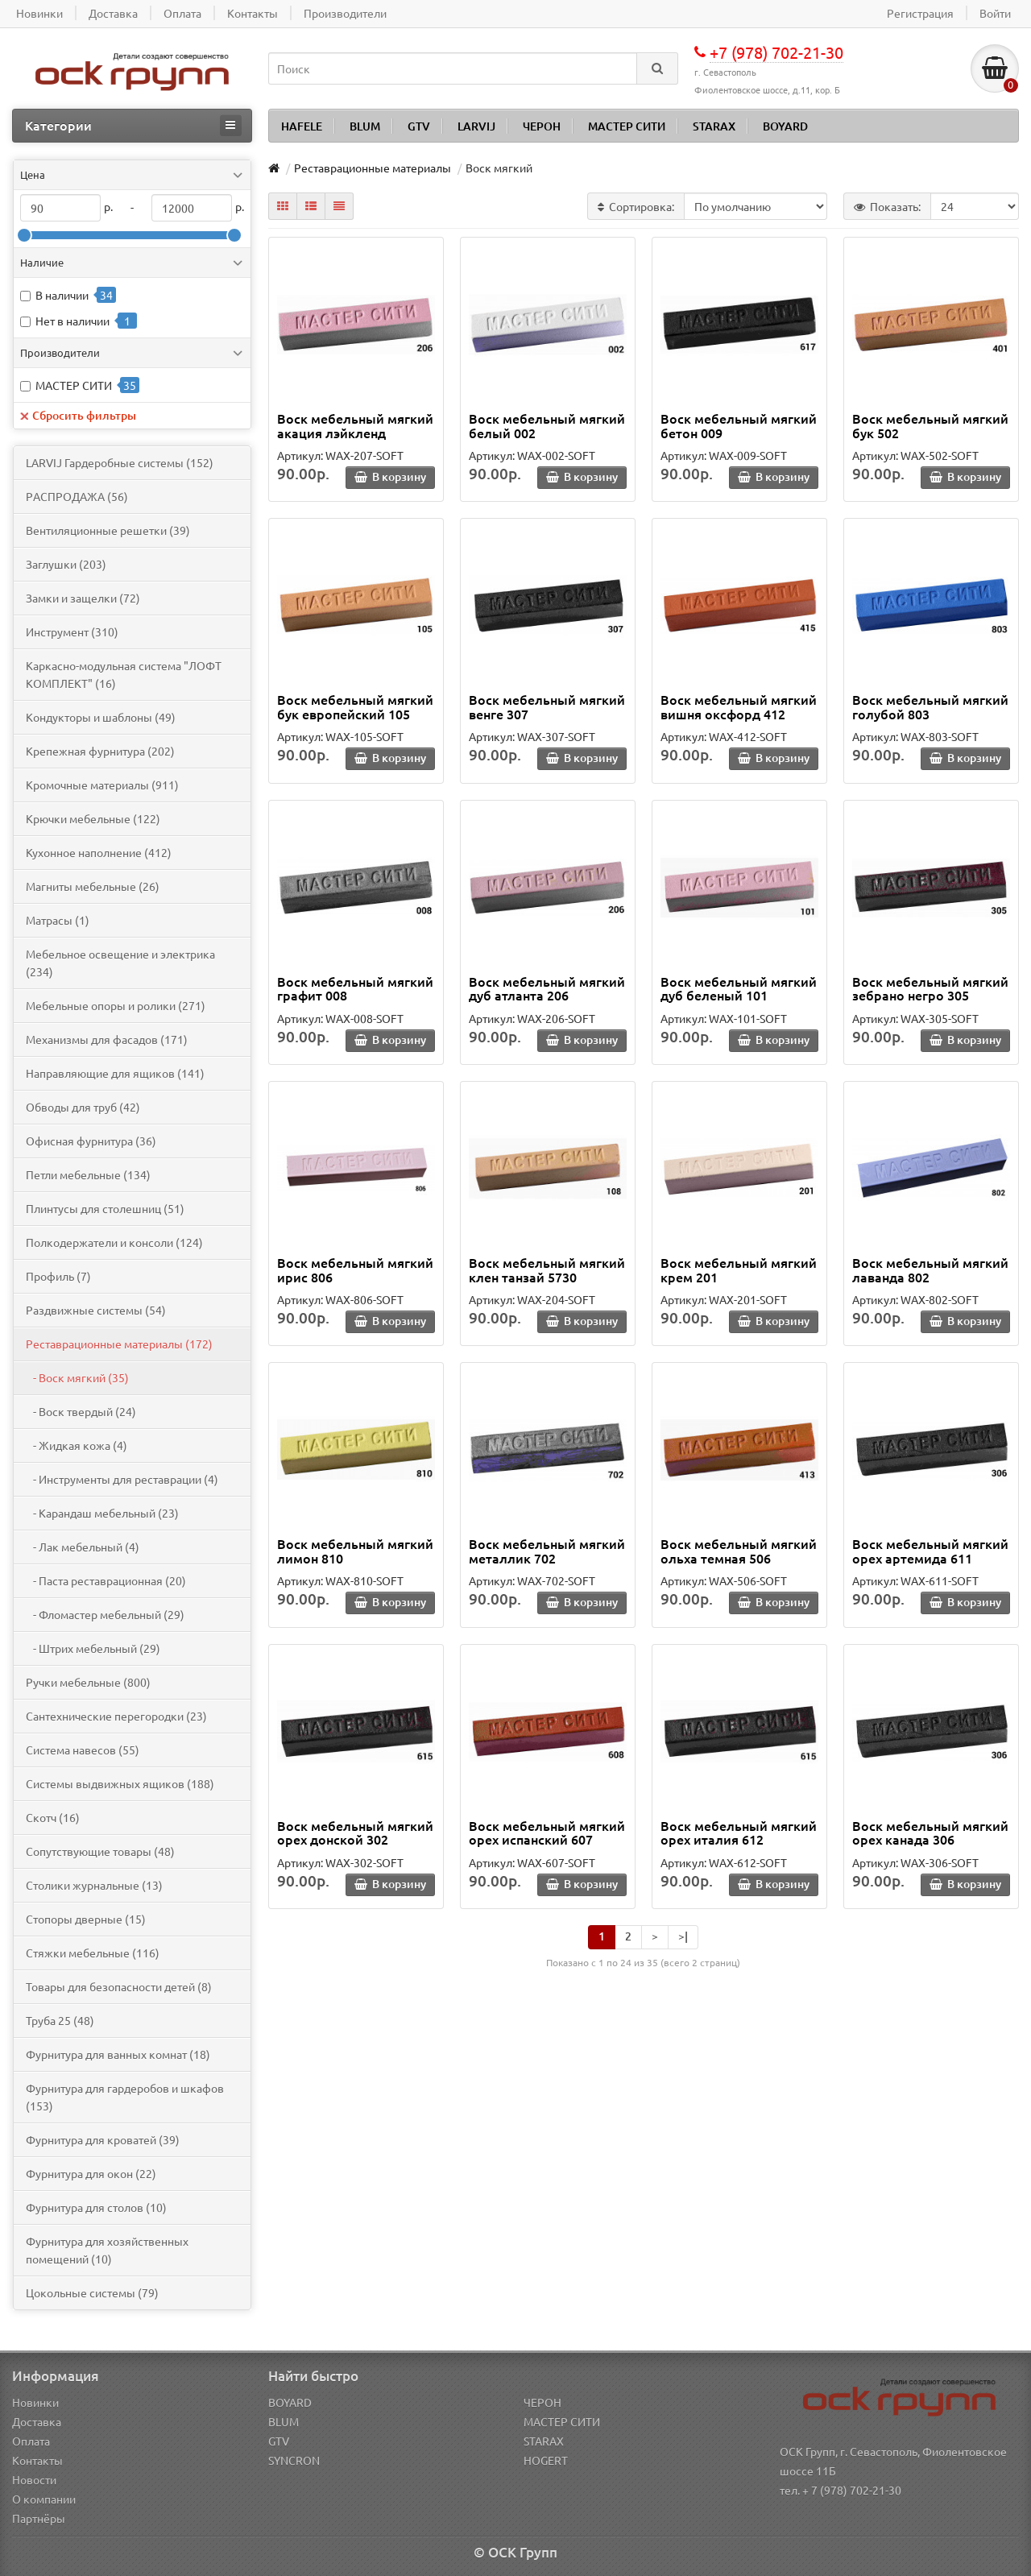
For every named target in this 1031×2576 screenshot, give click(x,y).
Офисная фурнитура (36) (91, 1140)
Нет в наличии (72, 320)
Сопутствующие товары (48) (100, 1851)
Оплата (31, 2440)
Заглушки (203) (66, 564)
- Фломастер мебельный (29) (105, 1614)
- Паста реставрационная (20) (106, 1580)
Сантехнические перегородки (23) (116, 1715)
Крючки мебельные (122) (93, 818)
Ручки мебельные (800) (88, 1682)
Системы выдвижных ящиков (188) (120, 1783)
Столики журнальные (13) (94, 1885)
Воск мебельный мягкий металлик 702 (547, 1550)
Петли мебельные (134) (88, 1174)
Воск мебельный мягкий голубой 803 (930, 706)
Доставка (36, 2421)
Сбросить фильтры (78, 415)
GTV (419, 126)
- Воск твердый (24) (81, 1411)
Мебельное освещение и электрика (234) (120, 962)
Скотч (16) (53, 1817)
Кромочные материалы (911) (102, 784)
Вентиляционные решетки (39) (108, 530)
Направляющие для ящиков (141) (115, 1073)
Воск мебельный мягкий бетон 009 (738, 425)
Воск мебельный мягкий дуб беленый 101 (738, 988)
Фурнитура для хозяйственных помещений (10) (107, 2250)
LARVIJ (476, 126)
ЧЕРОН (542, 126)
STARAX (714, 126)
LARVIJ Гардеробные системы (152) (119, 462)
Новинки (35, 2402)
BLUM (365, 126)
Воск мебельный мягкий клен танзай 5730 (547, 1269)
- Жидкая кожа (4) (76, 1445)
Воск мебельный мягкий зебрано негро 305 (930, 988)
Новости (34, 2479)
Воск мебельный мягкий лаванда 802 (930, 1269)
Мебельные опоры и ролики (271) (115, 1005)
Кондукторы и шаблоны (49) (101, 717)
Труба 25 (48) (60, 2020)
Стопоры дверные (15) (86, 1918)
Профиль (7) (58, 1276)
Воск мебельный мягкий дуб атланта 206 (547, 988)
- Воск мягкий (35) (77, 1377)
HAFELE (301, 126)
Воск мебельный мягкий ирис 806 (355, 1269)
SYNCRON (294, 2460)
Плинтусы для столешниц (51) (105, 1208)
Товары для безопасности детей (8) (119, 1986)
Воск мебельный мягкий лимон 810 (355, 1550)
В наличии (62, 295)
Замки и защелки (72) (83, 597)
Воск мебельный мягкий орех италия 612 (738, 1832)
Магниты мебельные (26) (92, 886)
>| (683, 1936)
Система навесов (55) (82, 1749)
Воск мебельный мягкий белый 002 (547, 425)
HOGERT (546, 2460)
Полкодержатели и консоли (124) (114, 1242)
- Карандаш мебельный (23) (102, 1512)
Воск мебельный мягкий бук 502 (930, 425)
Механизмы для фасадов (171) (107, 1039)
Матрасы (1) (57, 920)
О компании (44, 2498)
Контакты (37, 2460)
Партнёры (38, 2518)
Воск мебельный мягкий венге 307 (547, 706)
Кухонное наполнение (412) (99, 852)
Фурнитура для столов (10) (96, 2207)
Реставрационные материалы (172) (119, 1343)
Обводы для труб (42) (83, 1107)
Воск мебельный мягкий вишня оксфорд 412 (738, 706)
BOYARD (785, 126)
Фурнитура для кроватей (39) (103, 2139)
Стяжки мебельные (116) (92, 1952)
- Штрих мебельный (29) (93, 1648)
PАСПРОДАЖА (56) (77, 496)
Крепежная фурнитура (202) (100, 750)
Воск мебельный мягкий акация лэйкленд (355, 425)
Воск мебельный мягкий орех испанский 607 (547, 1832)
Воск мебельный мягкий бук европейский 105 (355, 706)
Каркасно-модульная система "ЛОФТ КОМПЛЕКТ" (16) (124, 674)
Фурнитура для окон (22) (91, 2173)
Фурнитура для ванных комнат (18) (118, 2054)
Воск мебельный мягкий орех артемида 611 (930, 1550)
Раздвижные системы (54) (96, 1309)
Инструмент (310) (72, 631)
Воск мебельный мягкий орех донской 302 (355, 1832)
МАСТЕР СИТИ (626, 126)
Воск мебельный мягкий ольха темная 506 (738, 1550)
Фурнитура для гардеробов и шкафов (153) (125, 2097)
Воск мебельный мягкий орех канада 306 (930, 1832)
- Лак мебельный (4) (82, 1546)
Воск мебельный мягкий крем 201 (738, 1269)
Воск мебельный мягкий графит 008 (355, 988)
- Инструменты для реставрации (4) (122, 1479)
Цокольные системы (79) (92, 2292)
